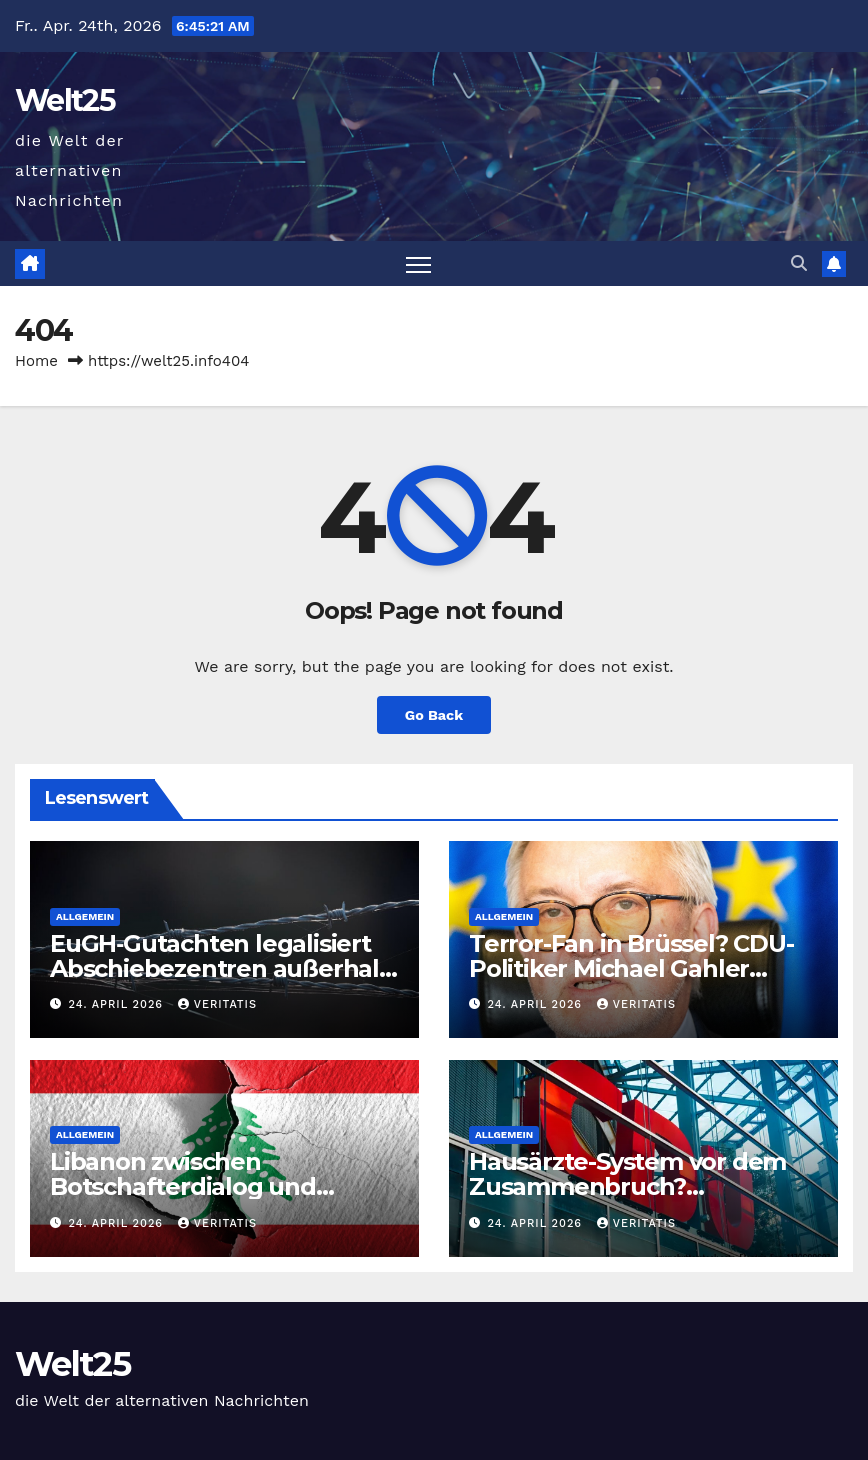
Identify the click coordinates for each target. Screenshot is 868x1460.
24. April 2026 (118, 1004)
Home (36, 361)
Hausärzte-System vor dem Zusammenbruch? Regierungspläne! (627, 1186)
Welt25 (65, 100)
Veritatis (217, 1004)
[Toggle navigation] (418, 263)
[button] (799, 263)
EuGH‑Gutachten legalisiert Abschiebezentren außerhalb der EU (222, 968)
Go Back (434, 715)
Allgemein (85, 916)
